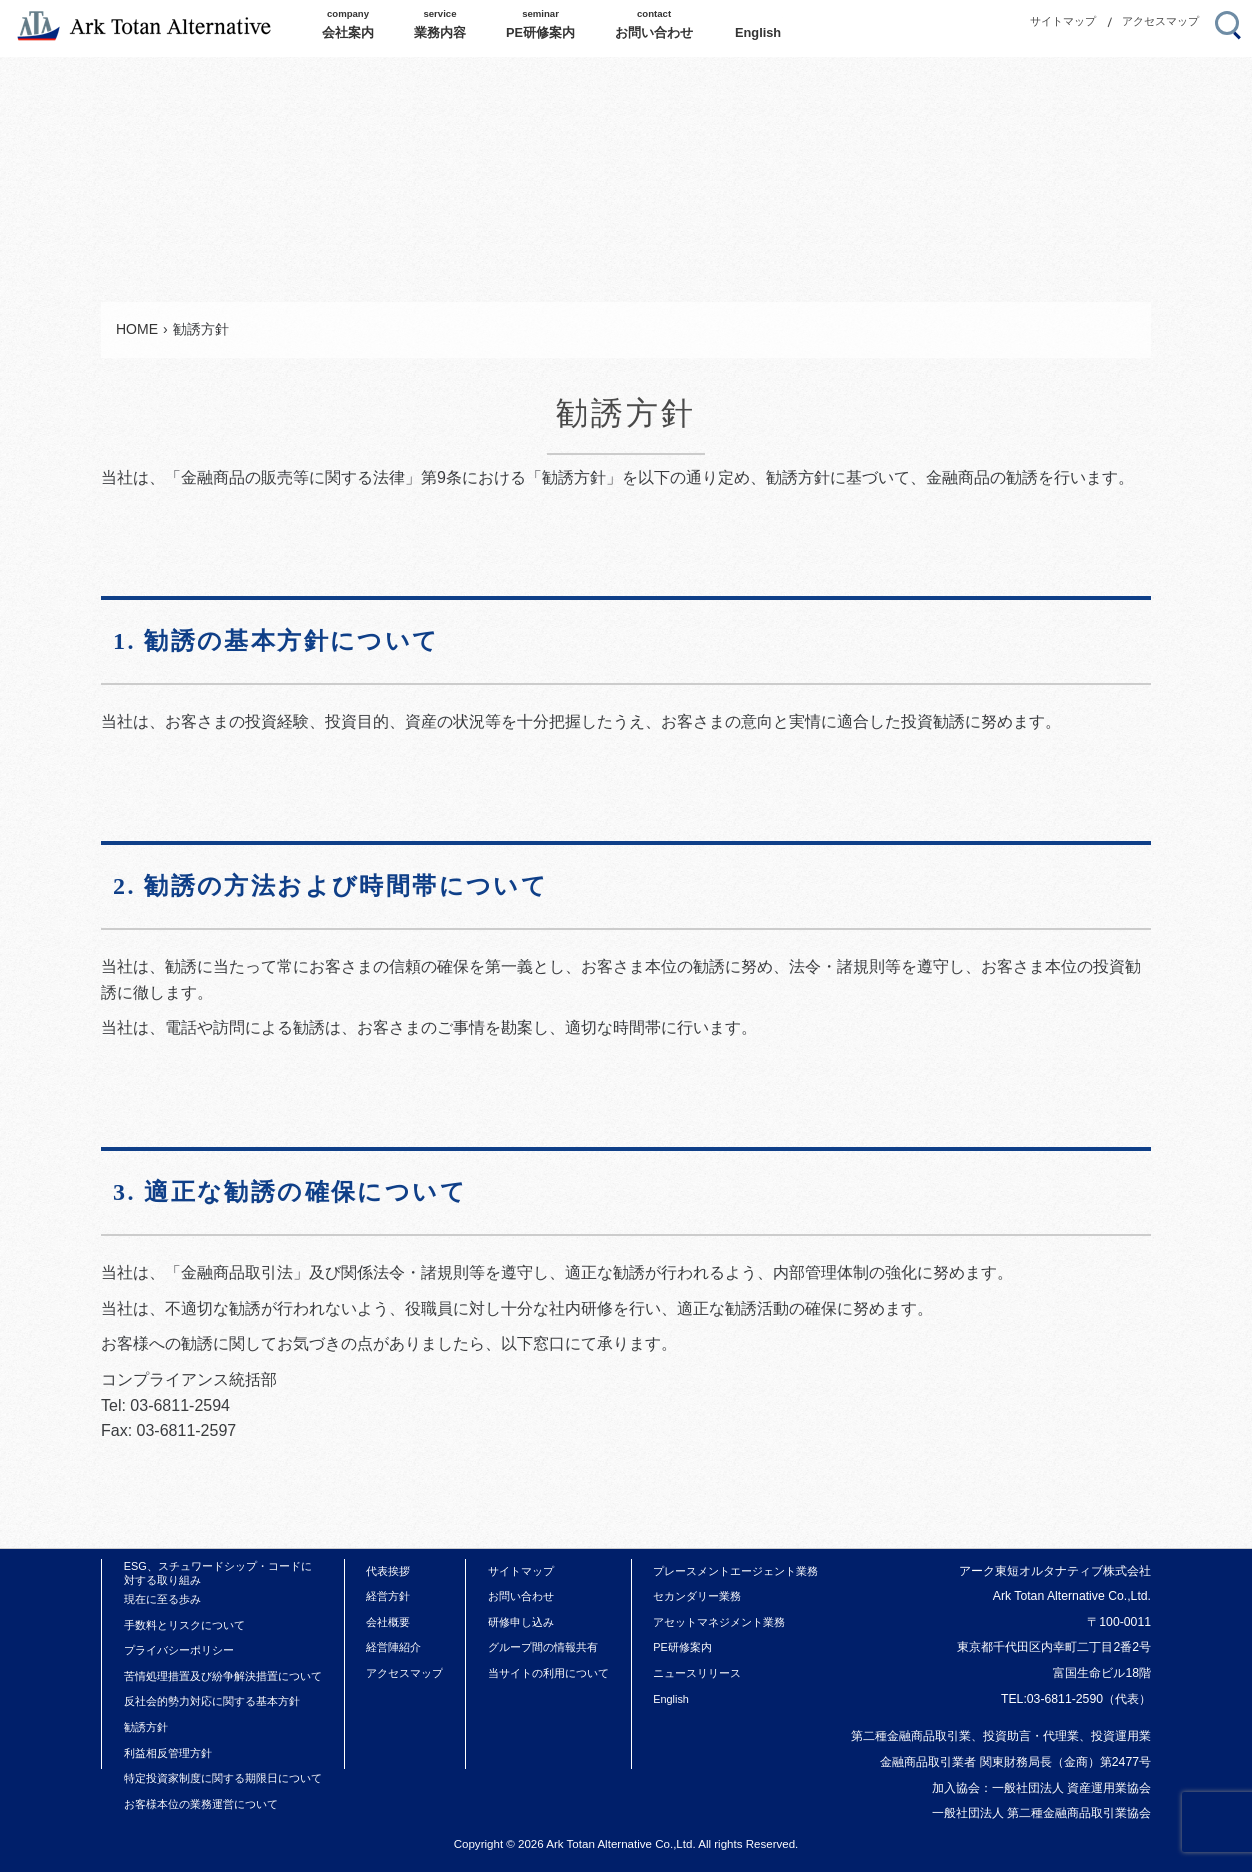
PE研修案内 (682, 1647)
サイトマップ (1063, 21)
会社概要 (388, 1622)
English (671, 1699)
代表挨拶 (388, 1571)
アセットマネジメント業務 (719, 1622)
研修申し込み (521, 1622)
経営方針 (388, 1596)
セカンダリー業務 (697, 1596)
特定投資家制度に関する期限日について (223, 1778)
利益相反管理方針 (168, 1753)
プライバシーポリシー (179, 1650)
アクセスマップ (1160, 21)
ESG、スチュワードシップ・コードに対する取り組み (218, 1573)
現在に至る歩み (162, 1599)
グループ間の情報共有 (543, 1647)
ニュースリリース (697, 1673)
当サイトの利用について (548, 1673)
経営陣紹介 (393, 1647)
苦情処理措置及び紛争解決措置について (223, 1676)
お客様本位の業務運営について (201, 1804)
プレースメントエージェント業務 (735, 1571)
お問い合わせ (521, 1596)
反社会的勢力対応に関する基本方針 (212, 1701)
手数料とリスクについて (184, 1625)
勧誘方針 (146, 1727)
